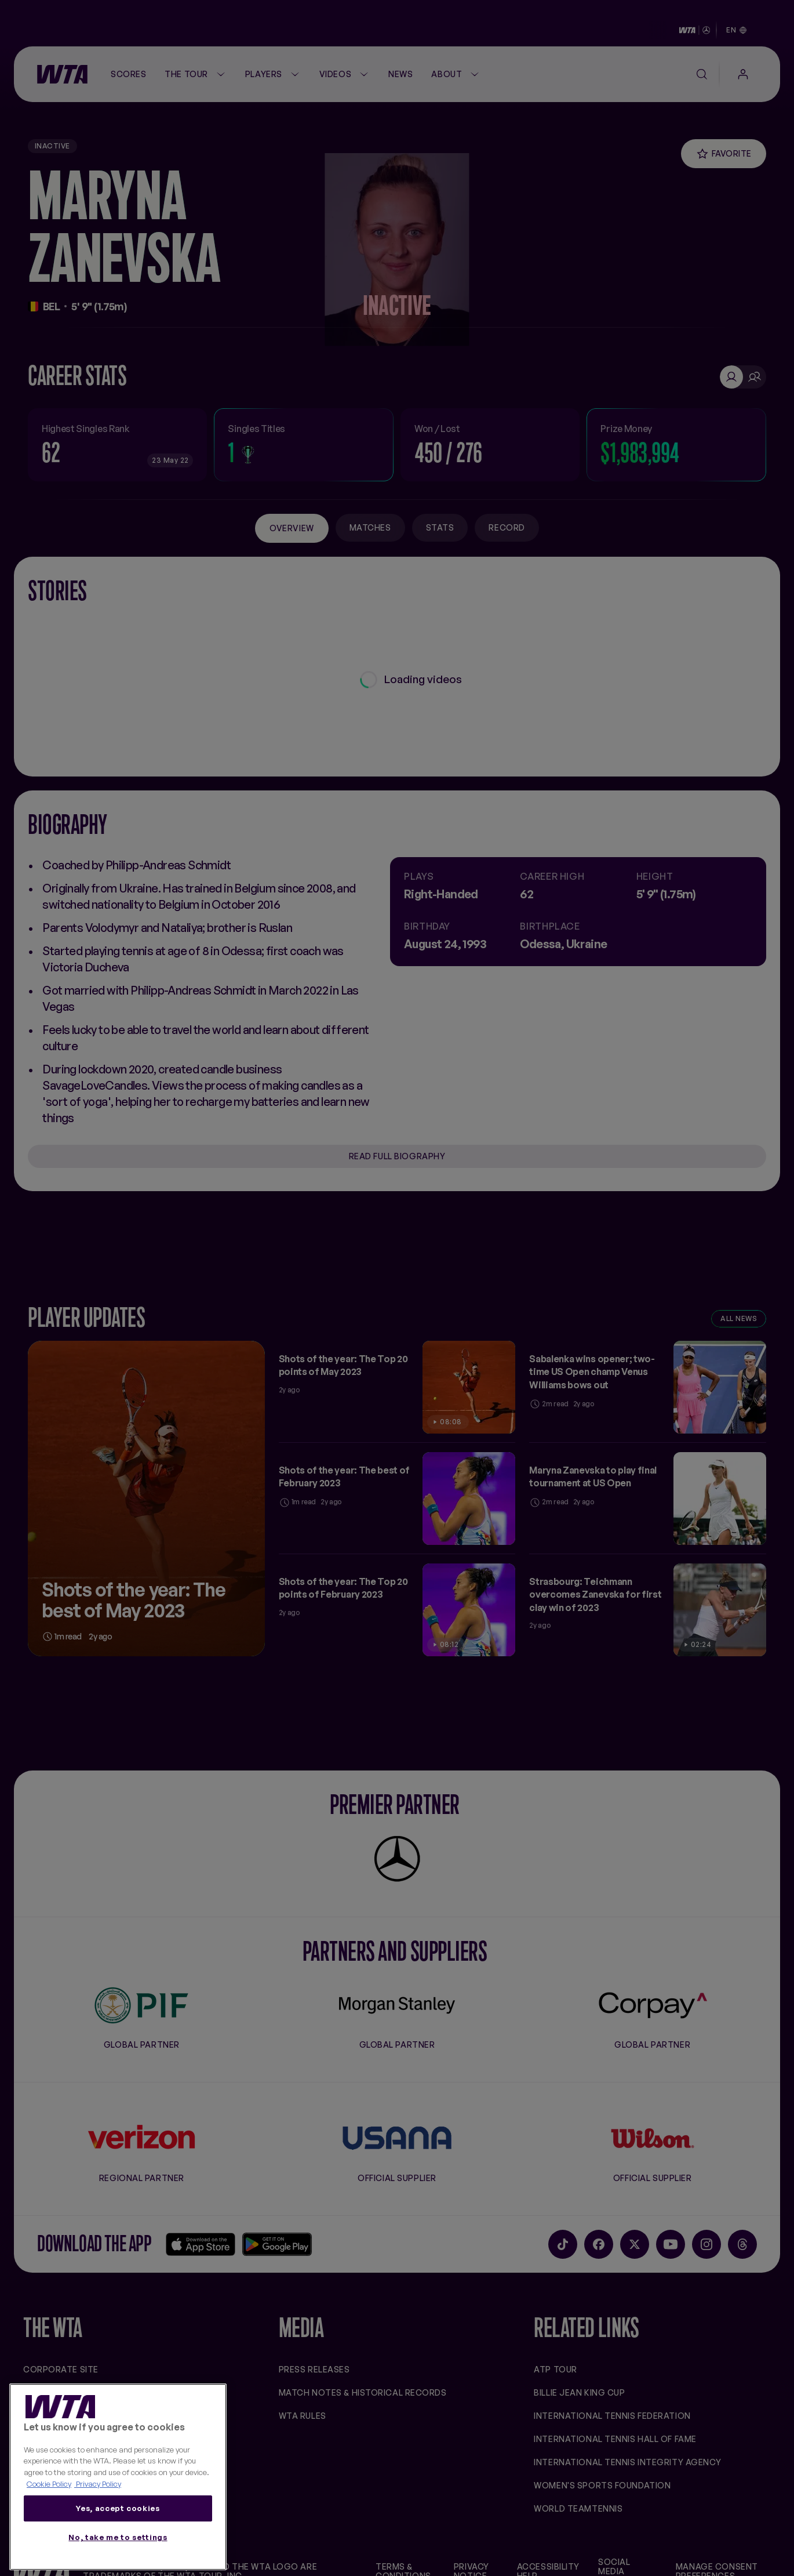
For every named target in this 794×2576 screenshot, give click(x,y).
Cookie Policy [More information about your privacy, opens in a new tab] (49, 2483)
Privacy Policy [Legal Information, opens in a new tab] (97, 2483)
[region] (118, 2477)
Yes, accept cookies (117, 2508)
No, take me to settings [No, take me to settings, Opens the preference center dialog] (117, 2537)
